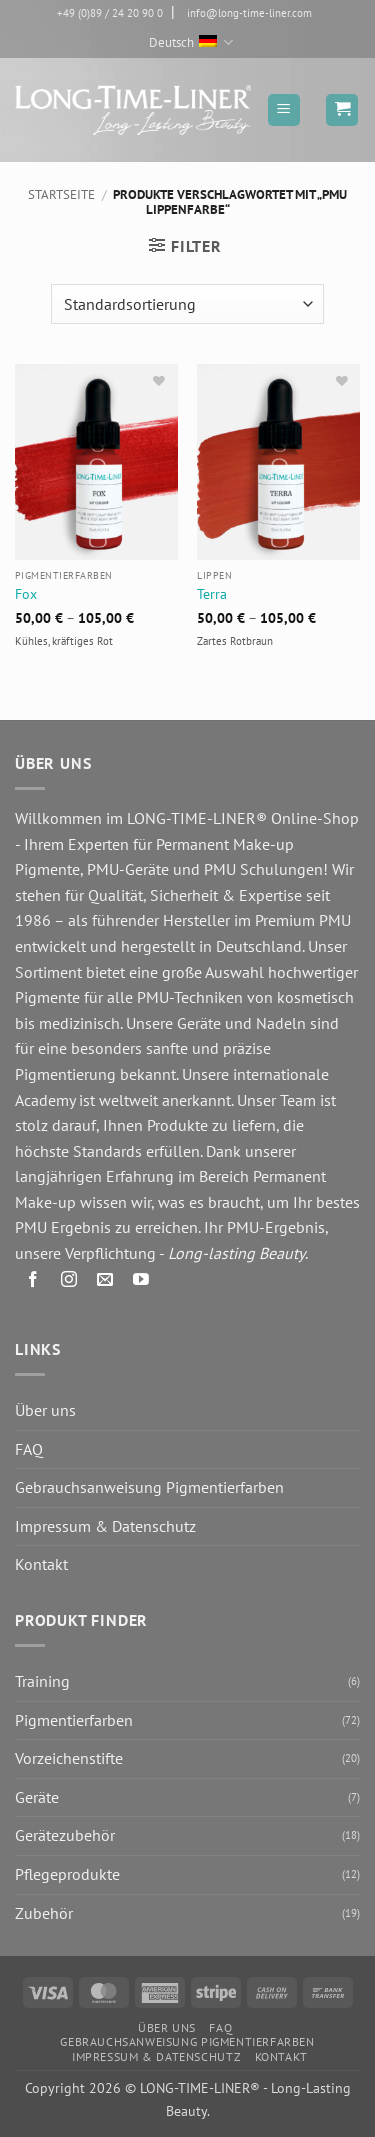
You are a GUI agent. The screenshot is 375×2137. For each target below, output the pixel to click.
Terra (212, 594)
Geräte (37, 1797)
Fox (26, 594)
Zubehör (44, 1913)
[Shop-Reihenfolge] (187, 304)
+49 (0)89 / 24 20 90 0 (110, 13)
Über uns (45, 1410)
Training (42, 1681)
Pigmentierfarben (74, 1720)
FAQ (29, 1449)
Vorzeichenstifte (69, 1758)
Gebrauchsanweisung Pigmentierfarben (149, 1487)
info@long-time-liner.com (249, 13)
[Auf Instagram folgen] (69, 1283)
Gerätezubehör (65, 1835)
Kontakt (41, 1564)
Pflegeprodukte (67, 1874)
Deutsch (191, 42)
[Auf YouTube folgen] (141, 1283)
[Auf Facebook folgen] (33, 1283)
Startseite (61, 194)
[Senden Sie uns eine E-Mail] (105, 1283)
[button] (284, 110)
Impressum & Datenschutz (105, 1526)
